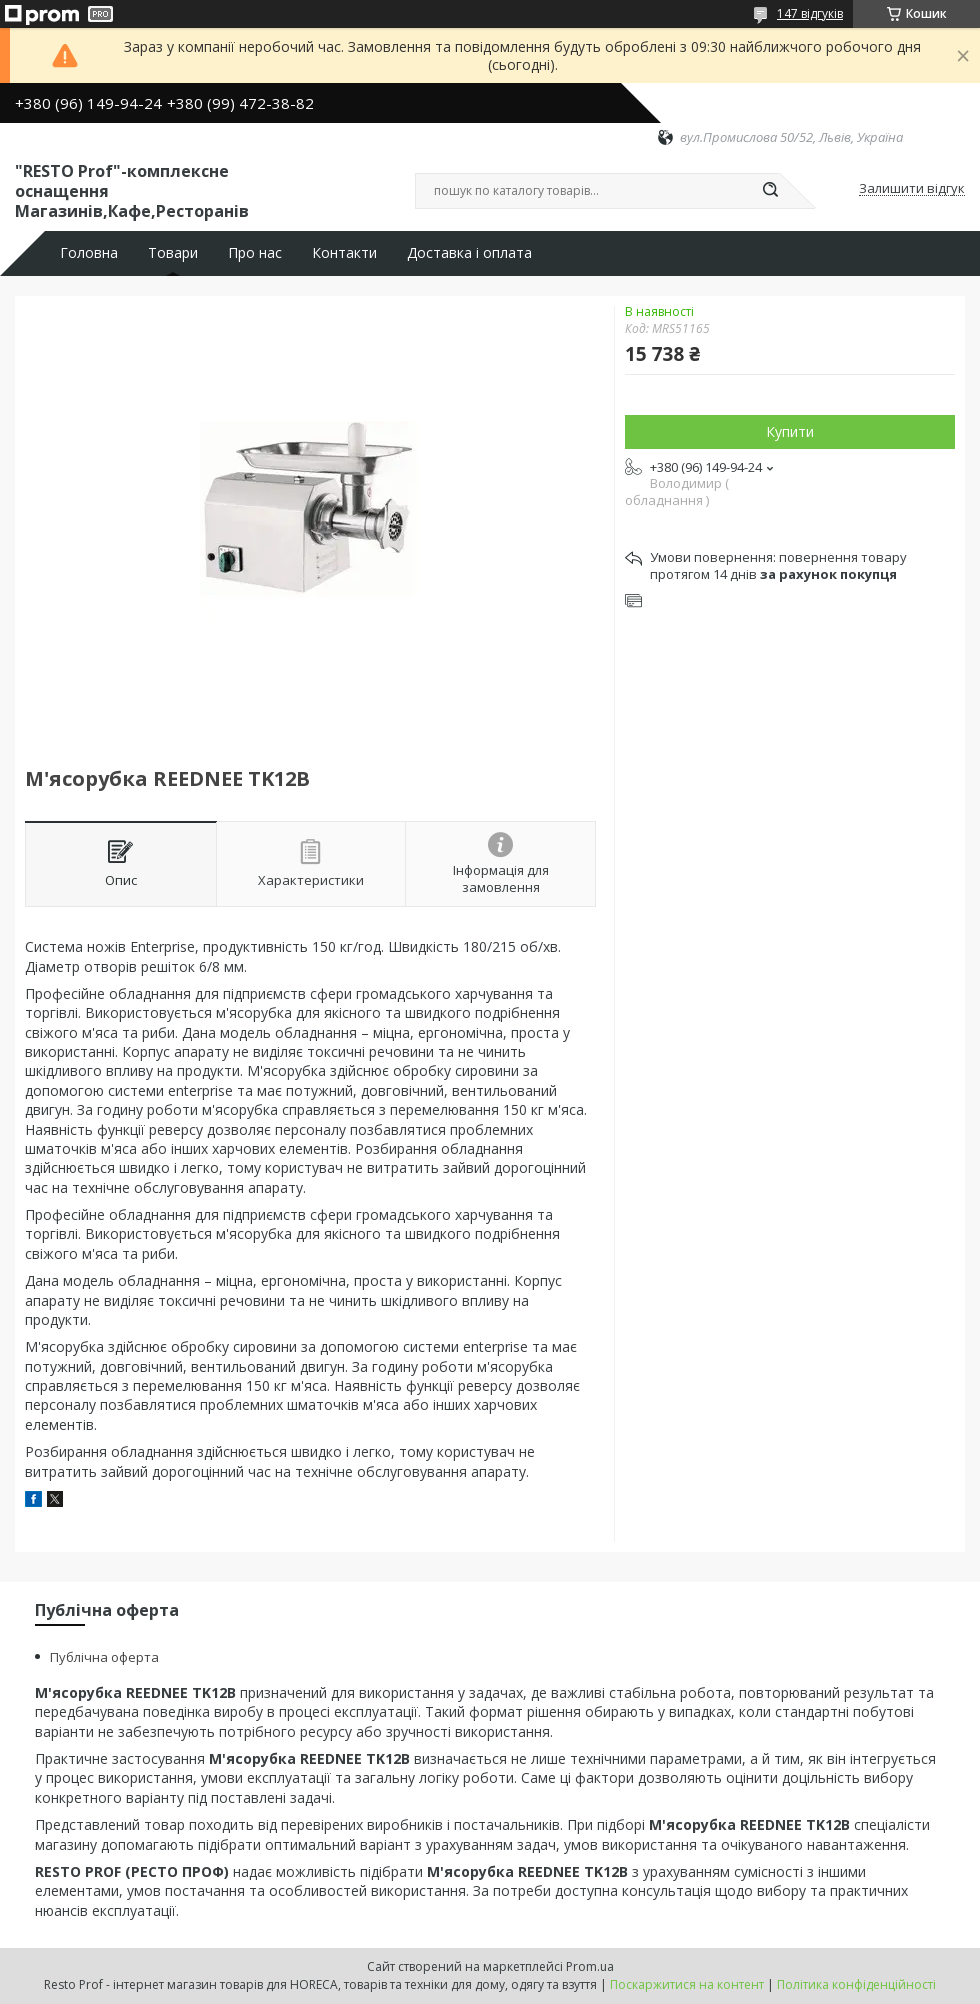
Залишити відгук (912, 189)
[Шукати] (770, 191)
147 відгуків (810, 13)
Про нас (255, 253)
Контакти (344, 253)
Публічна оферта (104, 1657)
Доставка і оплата (469, 253)
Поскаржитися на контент (687, 1984)
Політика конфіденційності (856, 1984)
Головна (89, 253)
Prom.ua (590, 1966)
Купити (790, 431)
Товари (173, 253)
